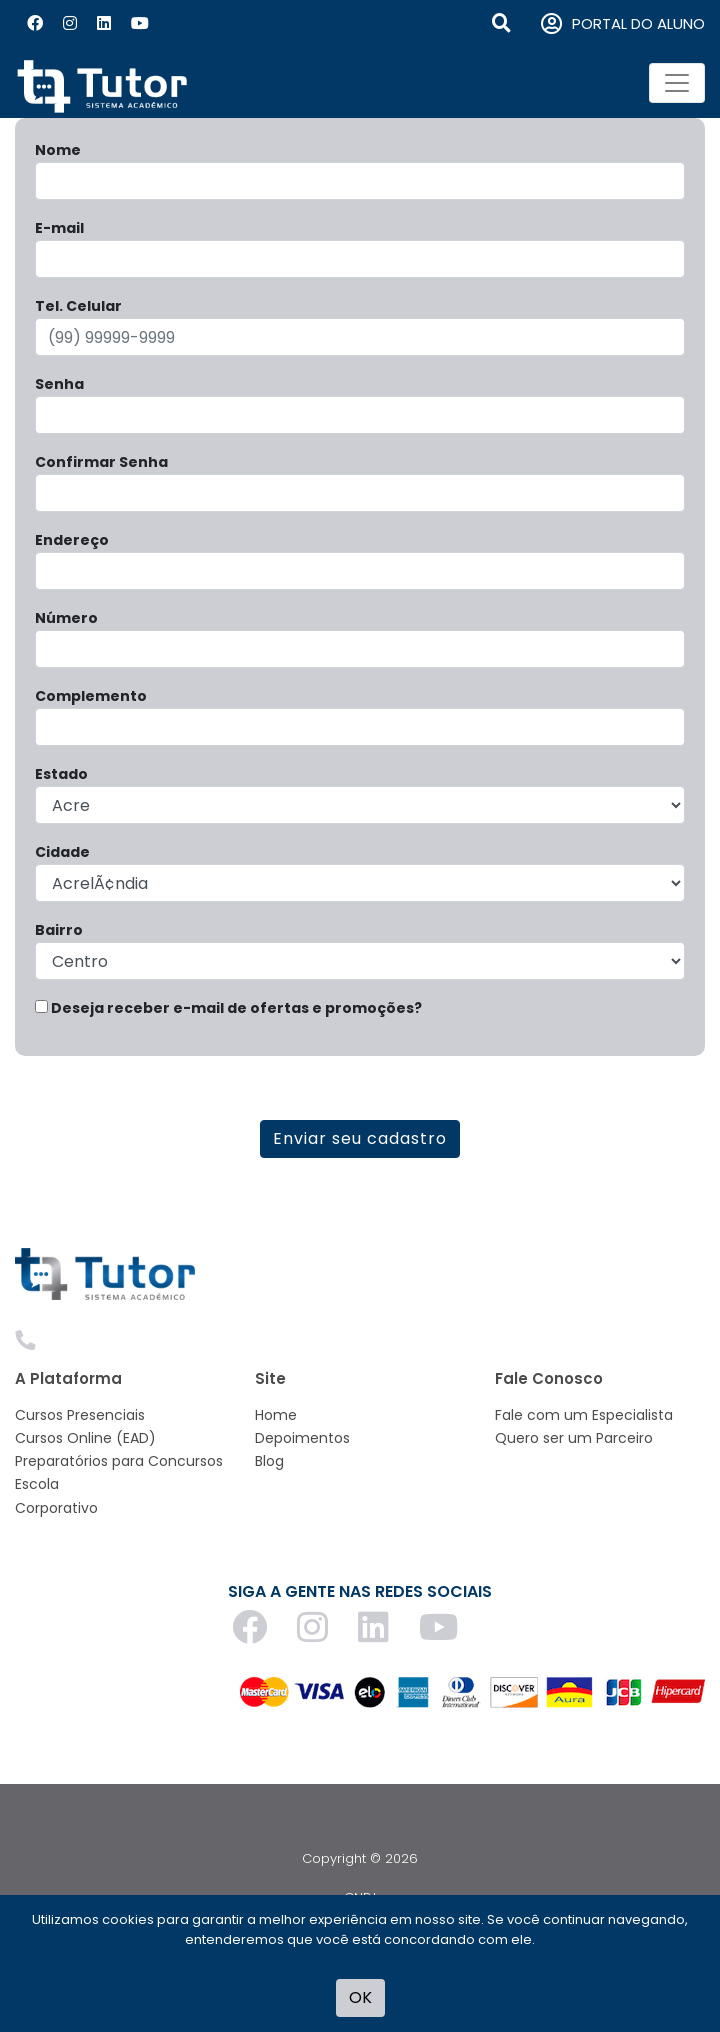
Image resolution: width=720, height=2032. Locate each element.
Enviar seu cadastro (360, 1138)
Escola (37, 1484)
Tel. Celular (78, 306)
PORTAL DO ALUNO (623, 24)
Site (270, 1378)
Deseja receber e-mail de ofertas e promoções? (228, 1008)
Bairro (59, 930)
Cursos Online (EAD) (85, 1438)
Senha (59, 384)
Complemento (91, 696)
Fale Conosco (549, 1378)
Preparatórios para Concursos (119, 1461)
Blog (269, 1461)
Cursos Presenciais (80, 1415)
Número (66, 618)
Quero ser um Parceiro (574, 1438)
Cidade (62, 852)
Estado (61, 774)
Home (276, 1415)
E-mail (59, 228)
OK (360, 1997)
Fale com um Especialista (584, 1415)
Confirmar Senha (101, 462)
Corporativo (56, 1508)
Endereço (72, 540)
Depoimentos (302, 1438)
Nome (58, 150)
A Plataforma (68, 1378)
